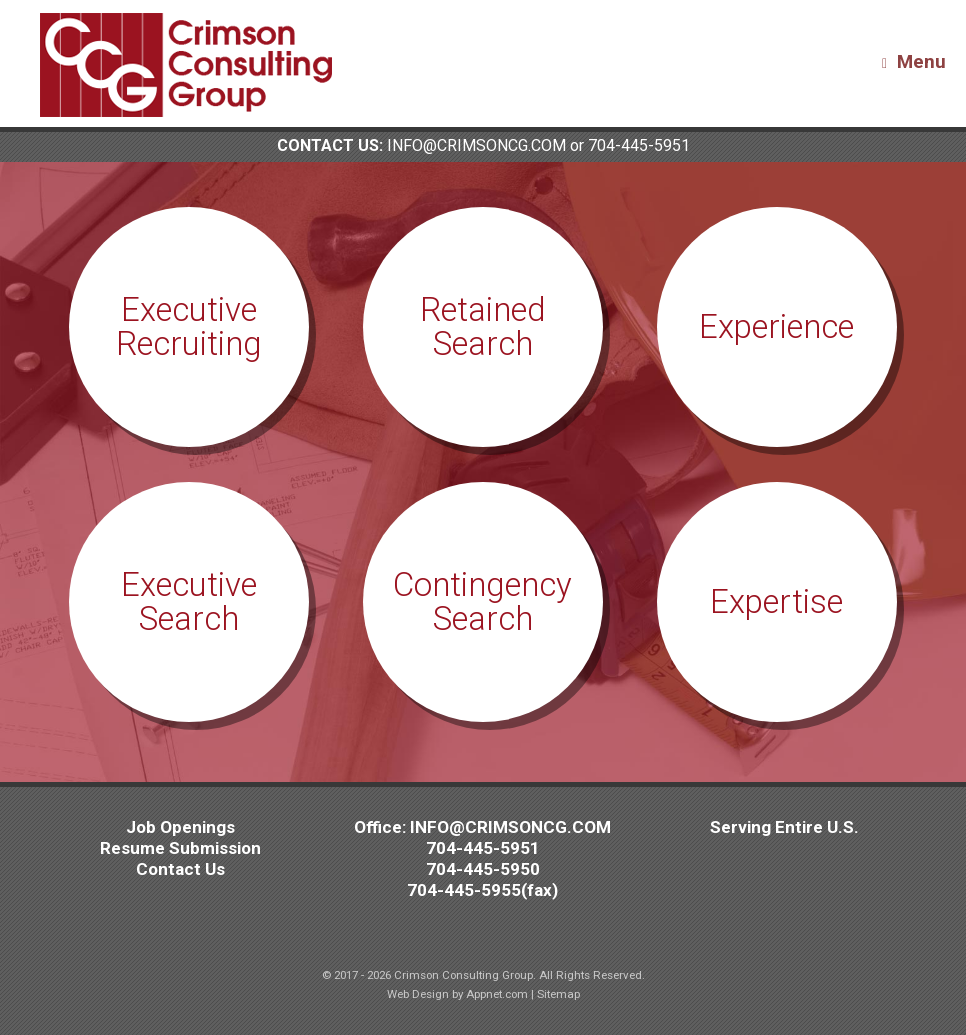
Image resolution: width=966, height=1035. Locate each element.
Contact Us (180, 869)
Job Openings (180, 827)
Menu (914, 61)
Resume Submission (180, 848)
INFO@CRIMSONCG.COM (476, 145)
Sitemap (558, 994)
